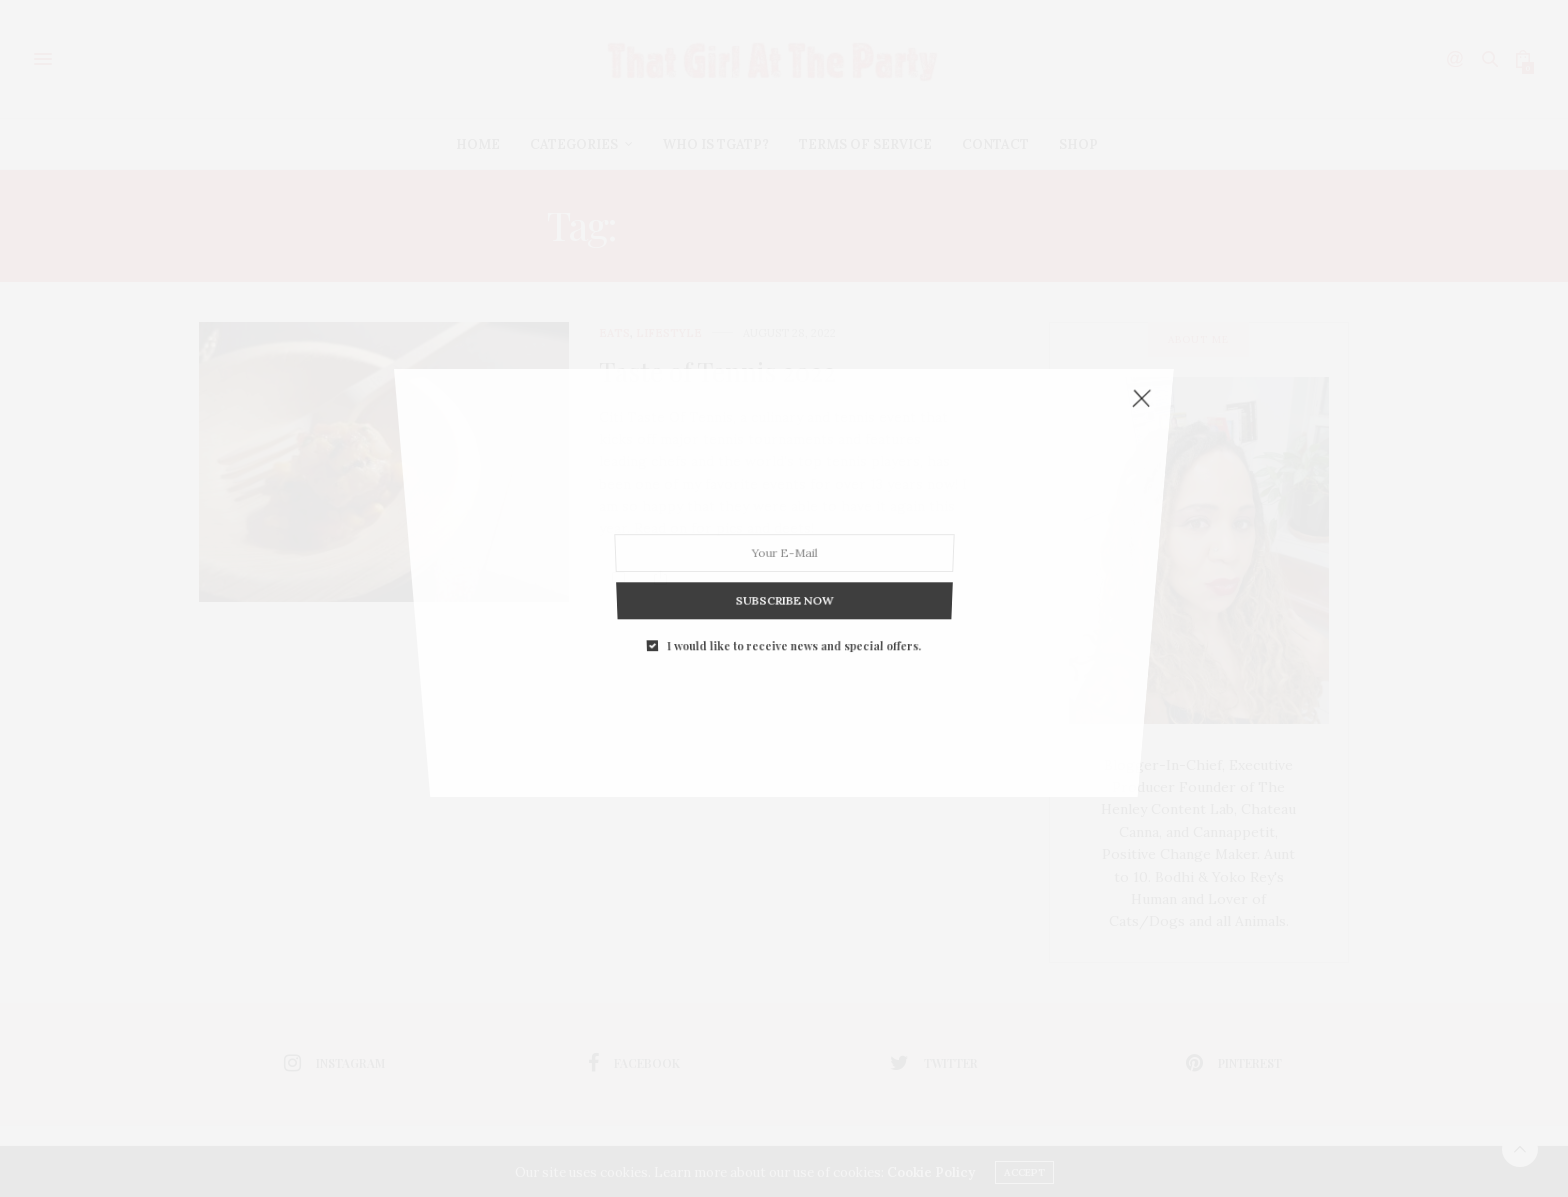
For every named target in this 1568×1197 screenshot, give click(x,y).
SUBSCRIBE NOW (783, 494)
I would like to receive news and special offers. (793, 514)
